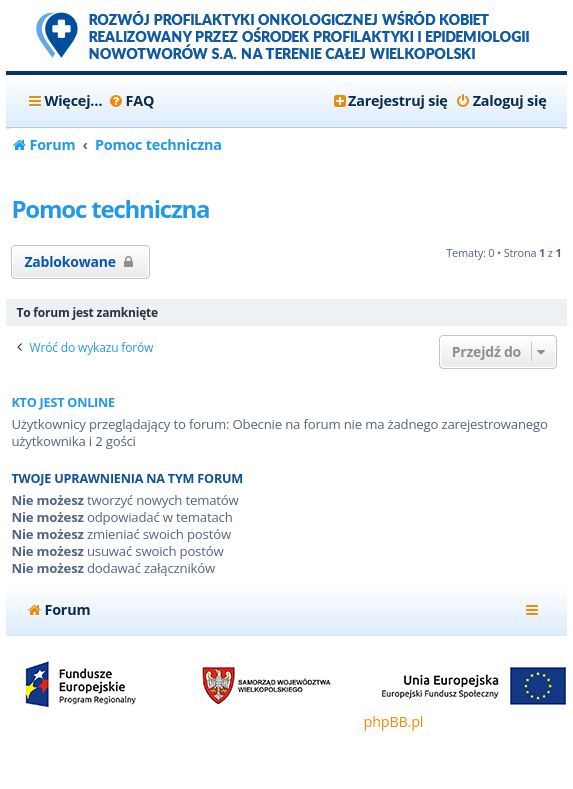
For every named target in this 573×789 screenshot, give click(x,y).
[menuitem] (130, 101)
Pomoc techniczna (110, 208)
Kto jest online (63, 402)
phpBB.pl (394, 721)
